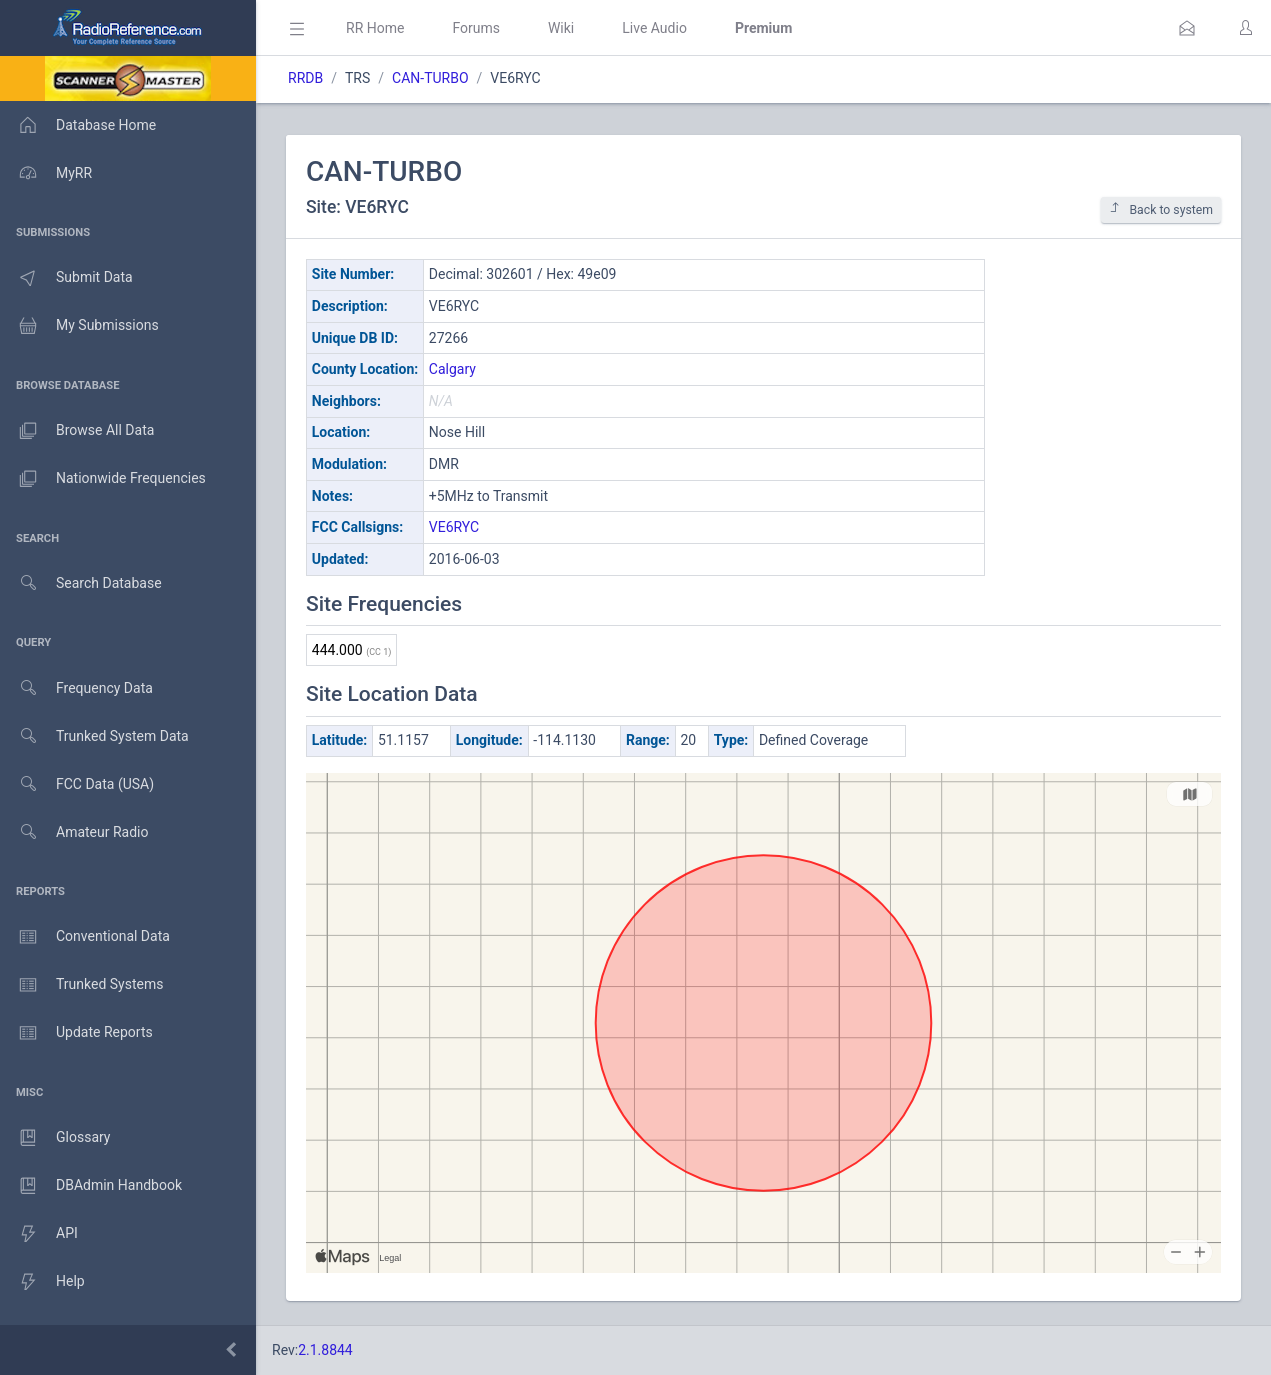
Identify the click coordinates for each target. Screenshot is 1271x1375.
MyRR (46, 173)
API (39, 1234)
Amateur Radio (74, 832)
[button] (1187, 28)
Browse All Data (77, 431)
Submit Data (66, 278)
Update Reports (76, 1033)
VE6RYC (454, 527)
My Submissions (79, 326)
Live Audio (654, 28)
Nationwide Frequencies (103, 479)
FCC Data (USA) (77, 784)
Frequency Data (76, 688)
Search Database (81, 583)
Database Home (78, 125)
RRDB (305, 78)
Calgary (452, 369)
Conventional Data (85, 937)
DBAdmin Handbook (91, 1186)
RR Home (375, 28)
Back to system (1161, 209)
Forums (476, 28)
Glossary (55, 1138)
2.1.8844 (325, 1350)
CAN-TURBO (430, 78)
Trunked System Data (94, 736)
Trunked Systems (81, 985)
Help (42, 1282)
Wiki (561, 28)
